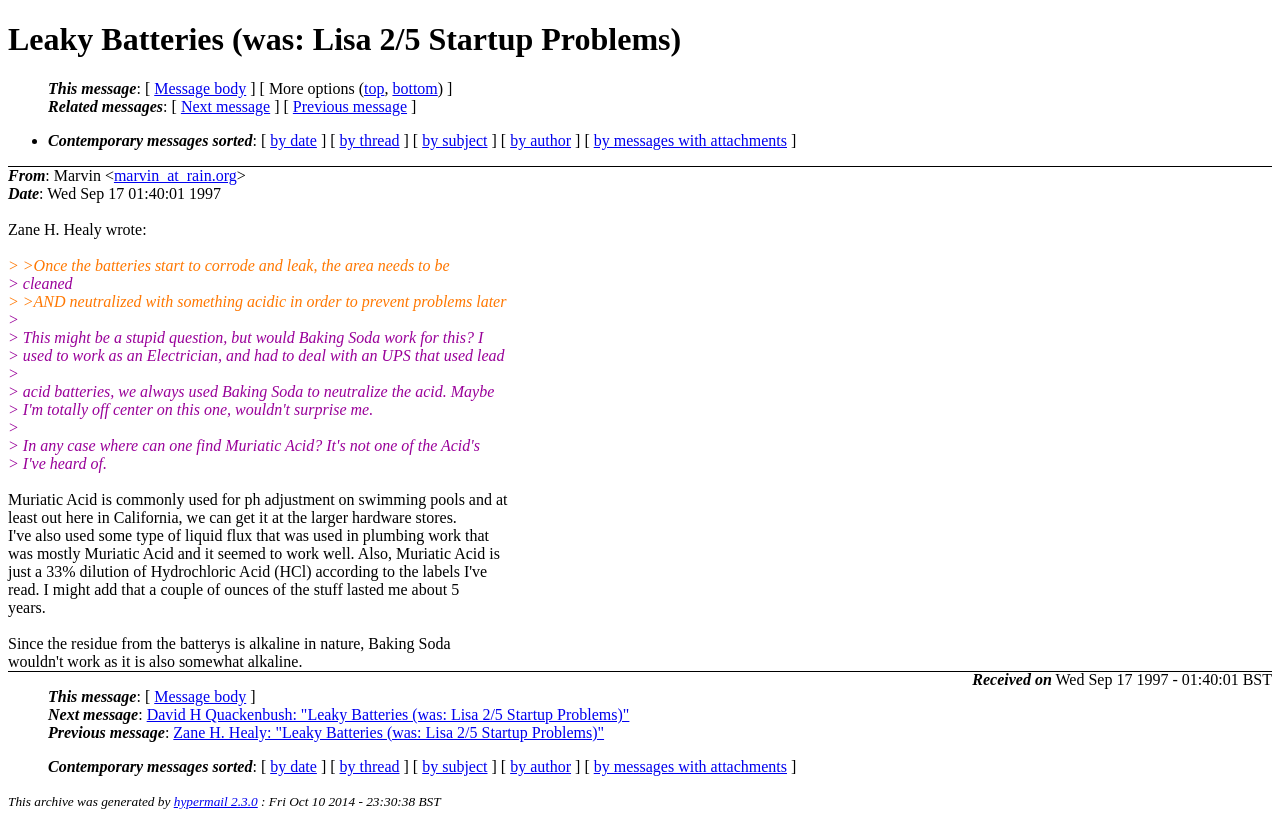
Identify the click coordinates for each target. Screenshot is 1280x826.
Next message (225, 106)
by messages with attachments (690, 140)
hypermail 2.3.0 (216, 801)
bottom (414, 88)
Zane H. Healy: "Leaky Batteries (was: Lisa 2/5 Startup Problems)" (388, 732)
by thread (370, 140)
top (374, 88)
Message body (200, 88)
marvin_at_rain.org (175, 175)
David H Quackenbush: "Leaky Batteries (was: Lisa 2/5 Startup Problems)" (388, 714)
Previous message (350, 106)
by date (293, 140)
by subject (454, 140)
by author (540, 140)
